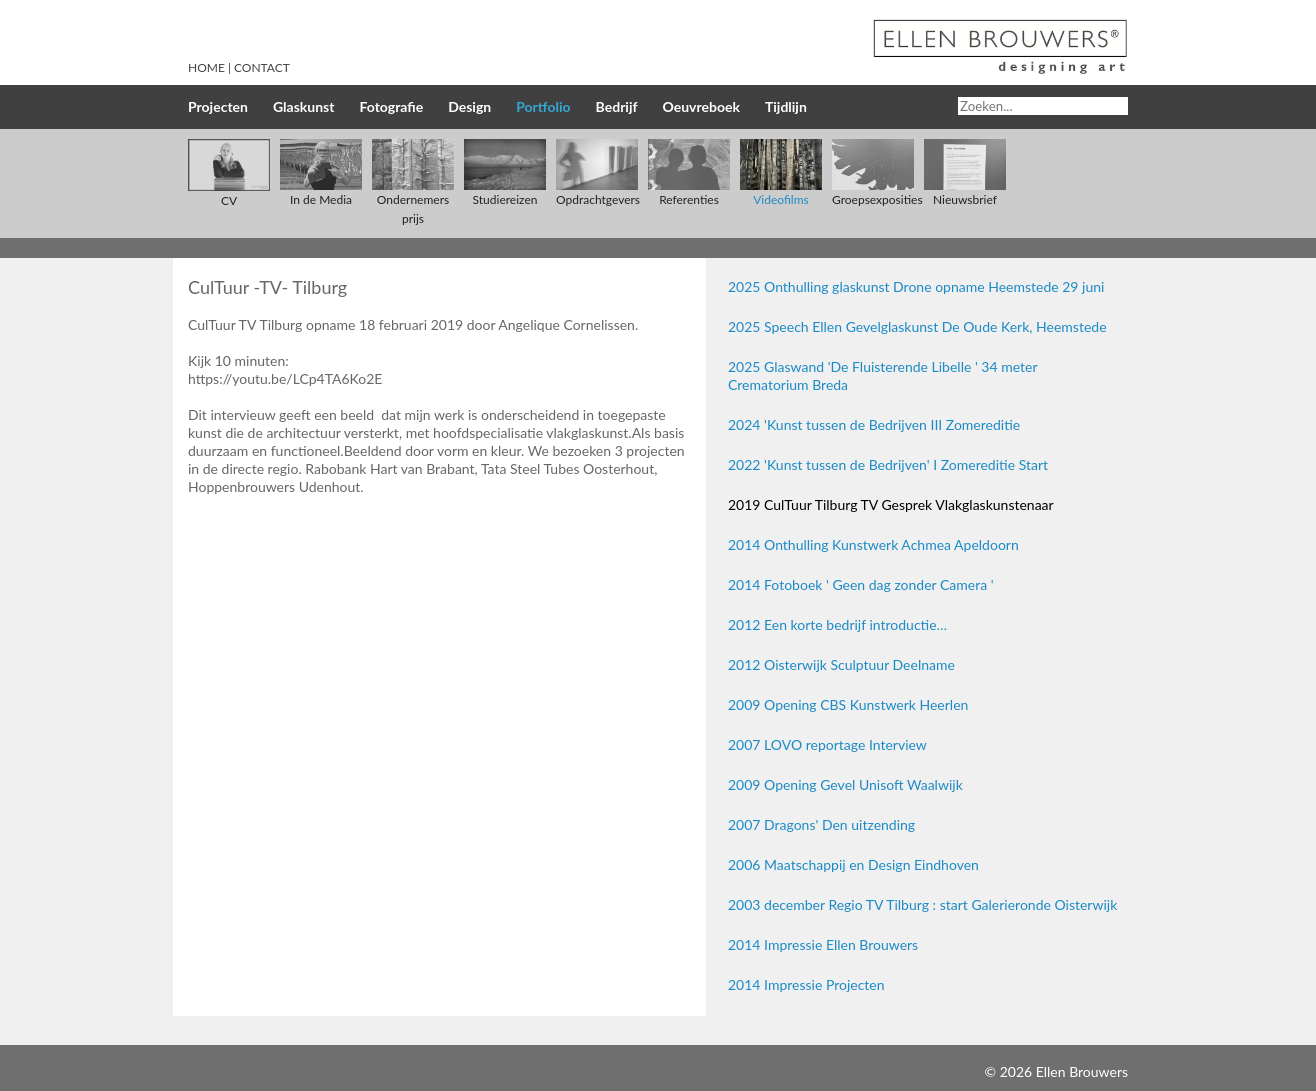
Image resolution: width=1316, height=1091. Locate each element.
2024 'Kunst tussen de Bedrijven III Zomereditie (874, 424)
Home (206, 67)
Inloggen (954, 1071)
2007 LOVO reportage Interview (827, 744)
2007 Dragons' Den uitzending (821, 824)
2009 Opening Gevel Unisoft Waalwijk (845, 784)
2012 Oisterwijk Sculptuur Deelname (841, 664)
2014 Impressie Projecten (806, 984)
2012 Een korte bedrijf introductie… (837, 624)
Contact (262, 67)
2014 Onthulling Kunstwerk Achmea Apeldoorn (873, 544)
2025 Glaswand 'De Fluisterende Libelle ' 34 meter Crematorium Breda (882, 375)
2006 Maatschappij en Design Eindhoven (853, 864)
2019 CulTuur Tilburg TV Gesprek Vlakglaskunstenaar (891, 504)
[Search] (1043, 106)
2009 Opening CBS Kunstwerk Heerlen (848, 704)
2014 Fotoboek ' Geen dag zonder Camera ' (861, 584)
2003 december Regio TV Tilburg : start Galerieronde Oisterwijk (922, 904)
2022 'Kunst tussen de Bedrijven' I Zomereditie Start (888, 464)
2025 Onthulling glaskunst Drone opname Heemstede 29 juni (916, 286)
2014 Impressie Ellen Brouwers (823, 944)
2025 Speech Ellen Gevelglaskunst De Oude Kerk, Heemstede (917, 326)
